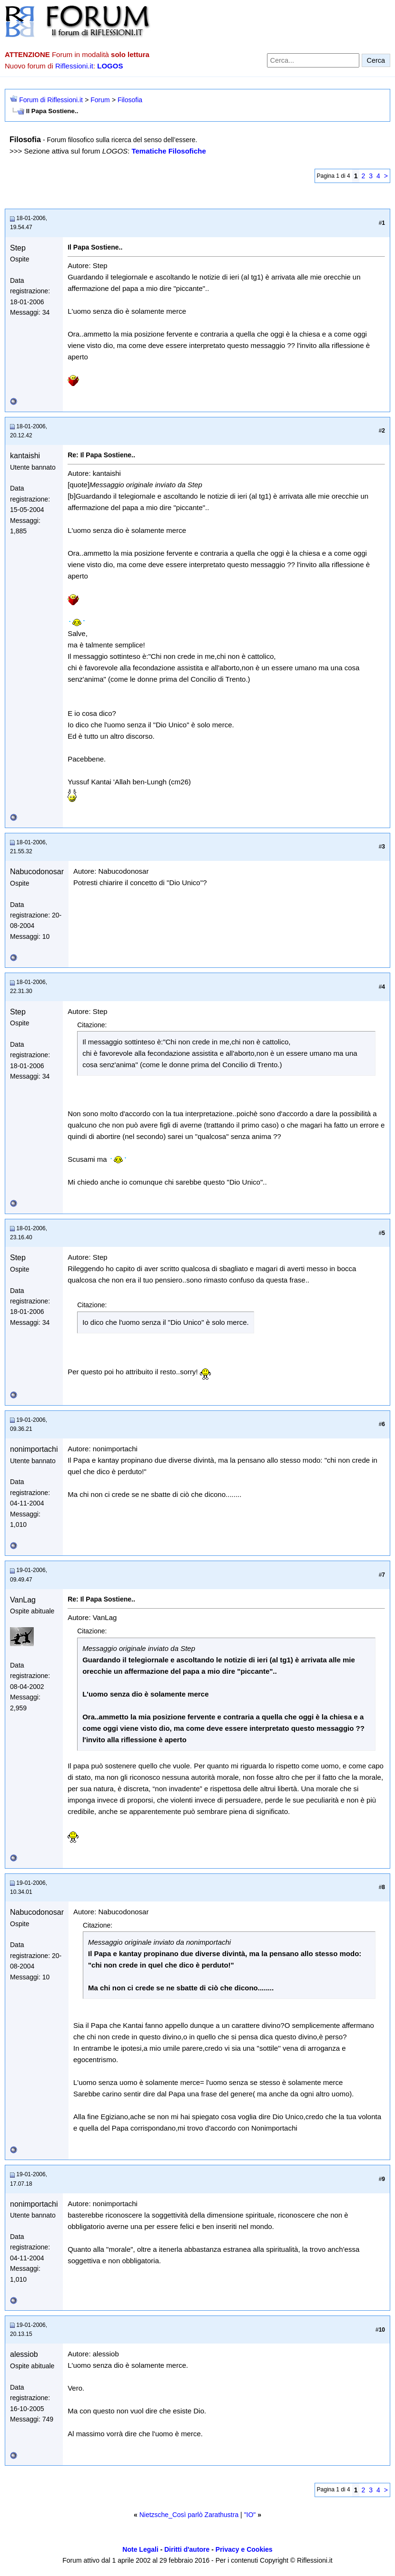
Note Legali (140, 2549)
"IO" (250, 2514)
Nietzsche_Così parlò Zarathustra (189, 2514)
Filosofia (130, 100)
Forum (99, 100)
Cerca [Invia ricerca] (376, 60)
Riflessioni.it (74, 66)
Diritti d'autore (186, 2549)
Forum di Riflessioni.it (51, 100)
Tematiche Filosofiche (168, 151)
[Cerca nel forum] (313, 60)
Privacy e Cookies (244, 2549)
